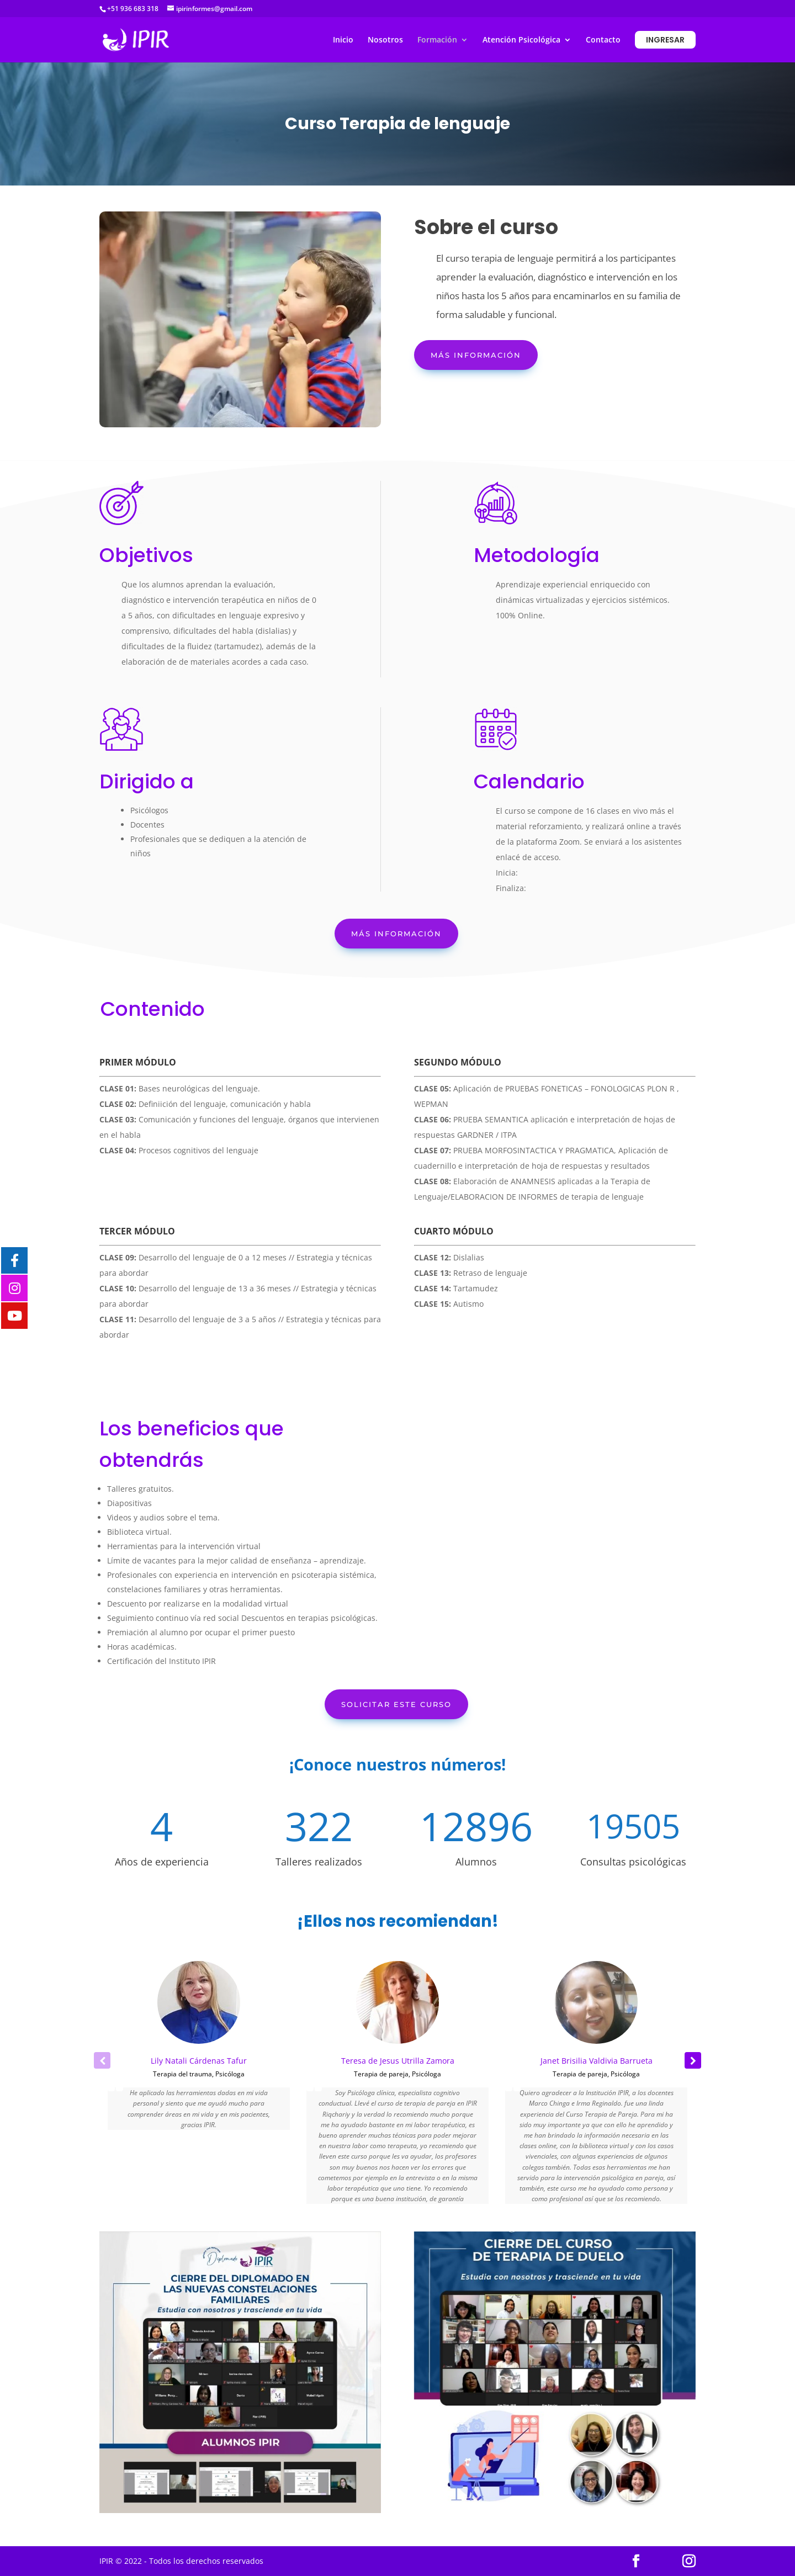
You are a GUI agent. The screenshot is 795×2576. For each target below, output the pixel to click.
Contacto (603, 40)
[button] (693, 2060)
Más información (476, 355)
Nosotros (385, 40)
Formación (437, 40)
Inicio (343, 40)
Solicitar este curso (396, 1704)
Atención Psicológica (521, 40)
